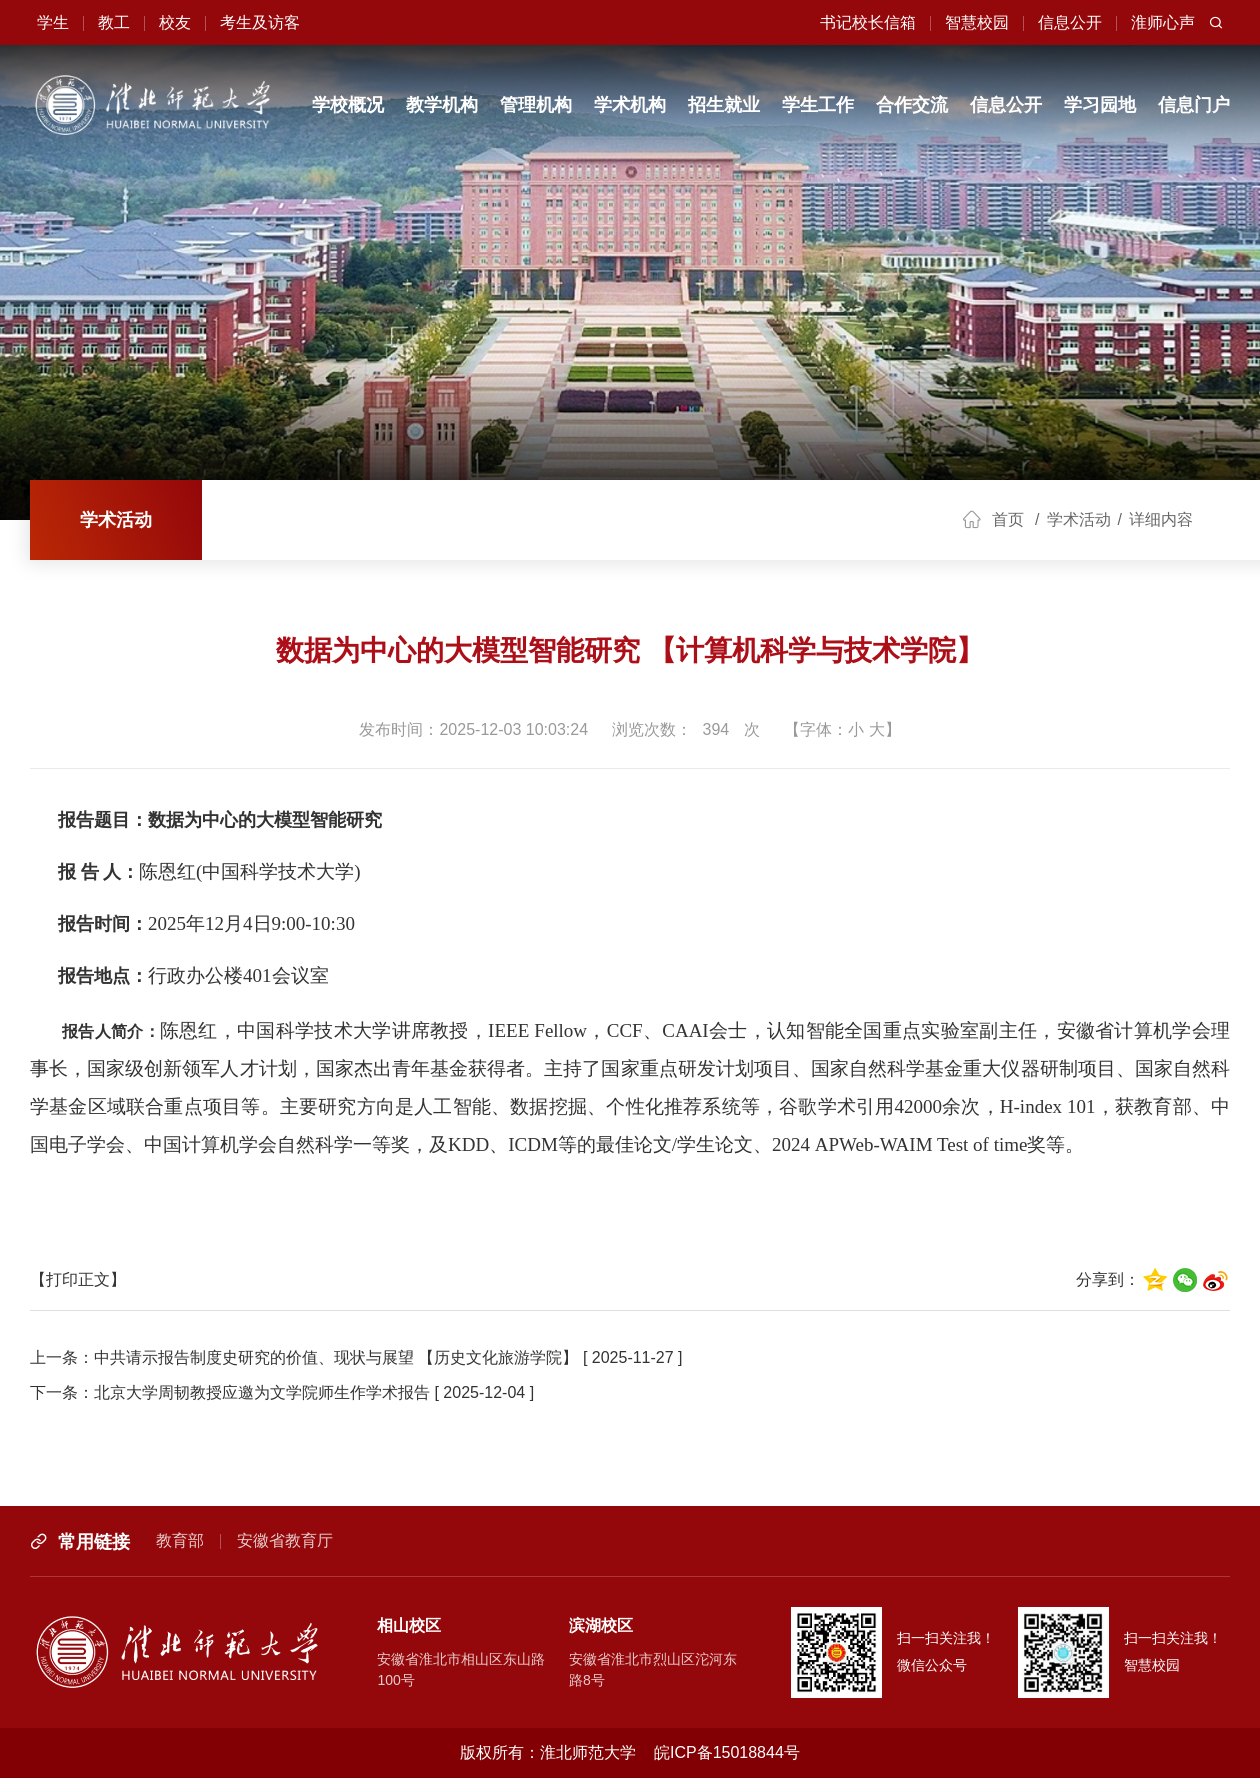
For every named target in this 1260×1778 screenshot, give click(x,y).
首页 (1008, 519)
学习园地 (1100, 105)
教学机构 (442, 105)
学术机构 (630, 105)
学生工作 (818, 105)
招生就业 (724, 105)
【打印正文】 (78, 1279)
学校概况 (348, 105)
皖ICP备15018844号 (727, 1752)
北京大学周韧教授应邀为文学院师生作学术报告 (262, 1392)
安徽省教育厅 (285, 1540)
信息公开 (1006, 105)
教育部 (180, 1540)
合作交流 (912, 105)
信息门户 (1194, 105)
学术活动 (116, 520)
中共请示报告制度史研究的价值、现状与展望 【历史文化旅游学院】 (336, 1357)
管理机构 (536, 105)
